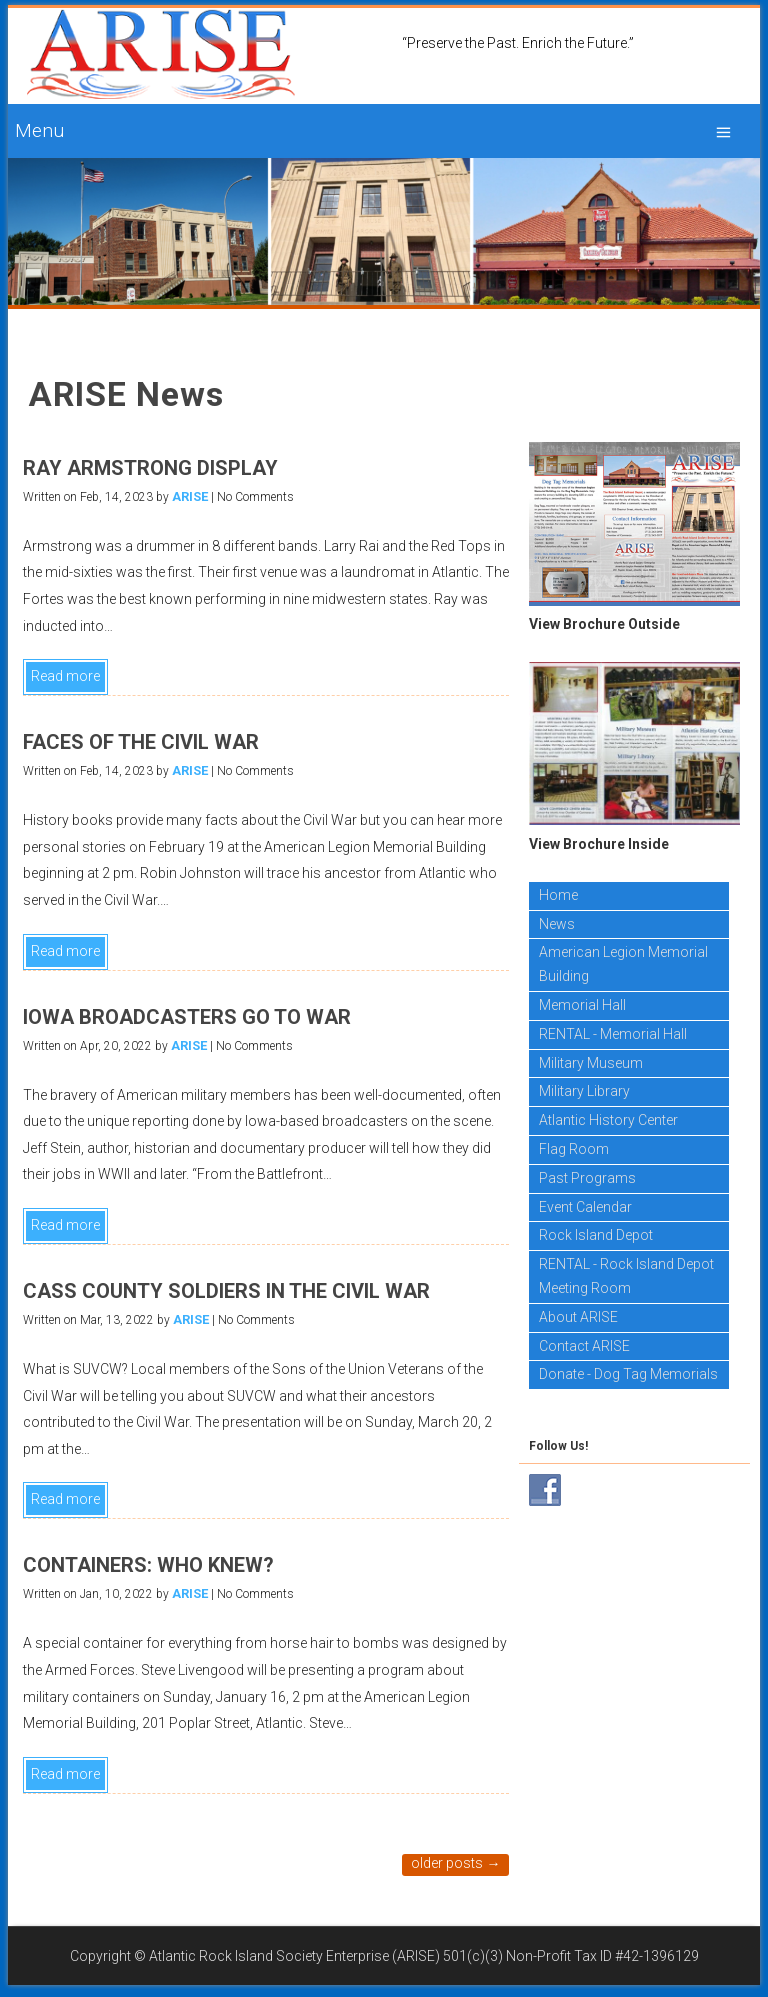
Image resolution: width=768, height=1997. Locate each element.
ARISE (190, 496)
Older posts (455, 1863)
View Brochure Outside (604, 624)
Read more (65, 676)
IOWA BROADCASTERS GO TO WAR (187, 1017)
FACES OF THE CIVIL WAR (141, 742)
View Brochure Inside (599, 844)
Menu (39, 130)
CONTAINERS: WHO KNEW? (148, 1565)
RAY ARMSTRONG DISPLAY (150, 468)
